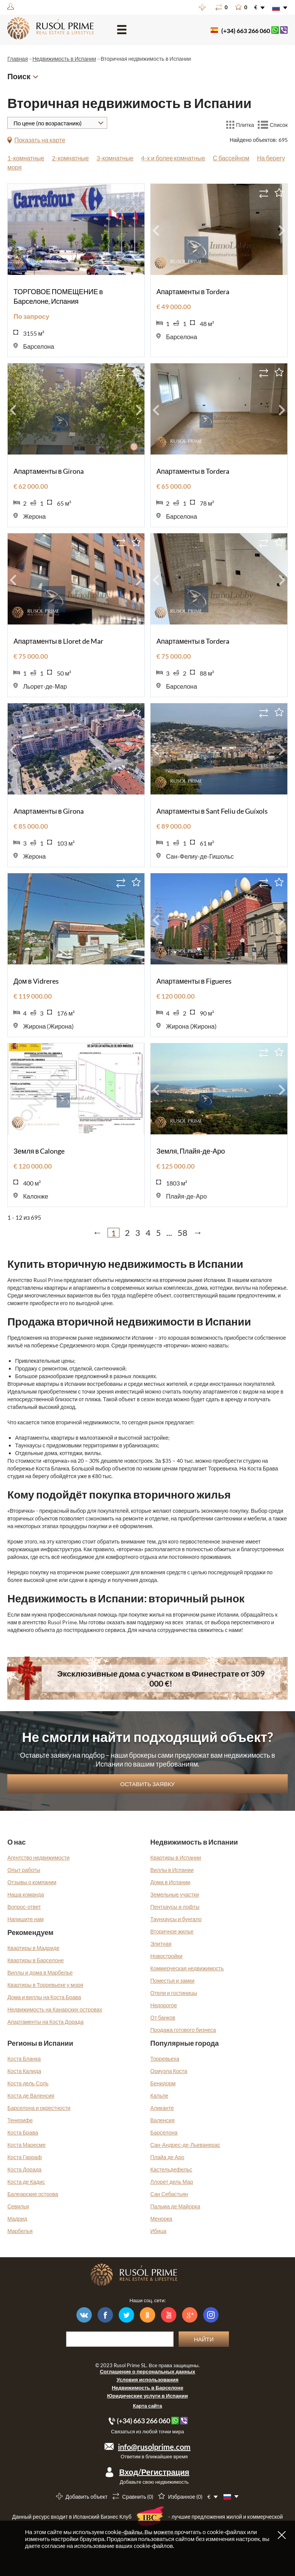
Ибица (158, 2231)
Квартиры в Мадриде (33, 1948)
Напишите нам (25, 1919)
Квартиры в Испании (175, 1857)
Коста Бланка (24, 2058)
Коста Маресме (26, 2144)
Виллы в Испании (172, 1870)
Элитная (160, 1943)
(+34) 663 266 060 (245, 30)
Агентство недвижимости (38, 1857)
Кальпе (159, 2095)
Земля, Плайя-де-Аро (190, 1151)
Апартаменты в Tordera (192, 291)
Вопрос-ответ (24, 1906)
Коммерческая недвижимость (187, 1968)
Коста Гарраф (24, 2157)
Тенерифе (20, 2120)
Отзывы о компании (31, 1882)
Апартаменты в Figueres (194, 981)
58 (182, 1232)
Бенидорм (163, 2083)
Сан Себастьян (169, 2194)
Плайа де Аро (167, 2157)
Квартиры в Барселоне (35, 1960)
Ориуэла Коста (168, 2071)
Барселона (163, 2132)
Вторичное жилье (172, 1931)
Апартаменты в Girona (48, 471)
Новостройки (166, 1956)
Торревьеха (164, 2058)
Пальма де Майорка (175, 2206)
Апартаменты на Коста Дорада (45, 2021)
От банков (162, 2017)
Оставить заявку (147, 1783)
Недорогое (163, 2005)
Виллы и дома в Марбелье (40, 1972)
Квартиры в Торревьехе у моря (45, 1985)
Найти (204, 2339)
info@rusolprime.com (154, 2446)
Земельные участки (174, 1894)
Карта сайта (147, 2406)
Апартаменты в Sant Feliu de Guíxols (212, 811)
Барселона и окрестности (38, 2108)
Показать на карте (39, 139)
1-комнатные (25, 158)
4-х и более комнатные (173, 158)
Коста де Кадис (26, 2181)
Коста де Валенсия (30, 2095)
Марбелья (20, 2231)
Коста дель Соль (27, 2083)
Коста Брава (22, 2132)
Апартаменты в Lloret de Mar (58, 641)
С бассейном (231, 158)
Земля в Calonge (39, 1151)
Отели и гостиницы (173, 1993)
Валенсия (162, 2120)
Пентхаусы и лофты (174, 1906)
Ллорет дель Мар (171, 2181)
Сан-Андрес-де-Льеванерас (185, 2144)
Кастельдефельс (171, 2169)
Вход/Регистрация (154, 2471)
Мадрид (17, 2218)
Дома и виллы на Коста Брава (44, 1997)
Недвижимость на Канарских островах (54, 2009)
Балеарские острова (32, 2194)
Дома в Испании (170, 1882)
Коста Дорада (24, 2169)
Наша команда (25, 1894)
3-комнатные (114, 158)
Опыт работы (23, 1870)
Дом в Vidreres (35, 981)
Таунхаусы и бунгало (176, 1919)
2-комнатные (70, 158)
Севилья (18, 2206)
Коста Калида (24, 2071)
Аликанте (162, 2108)
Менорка (161, 2218)
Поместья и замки (172, 1980)
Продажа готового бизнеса (183, 2029)
